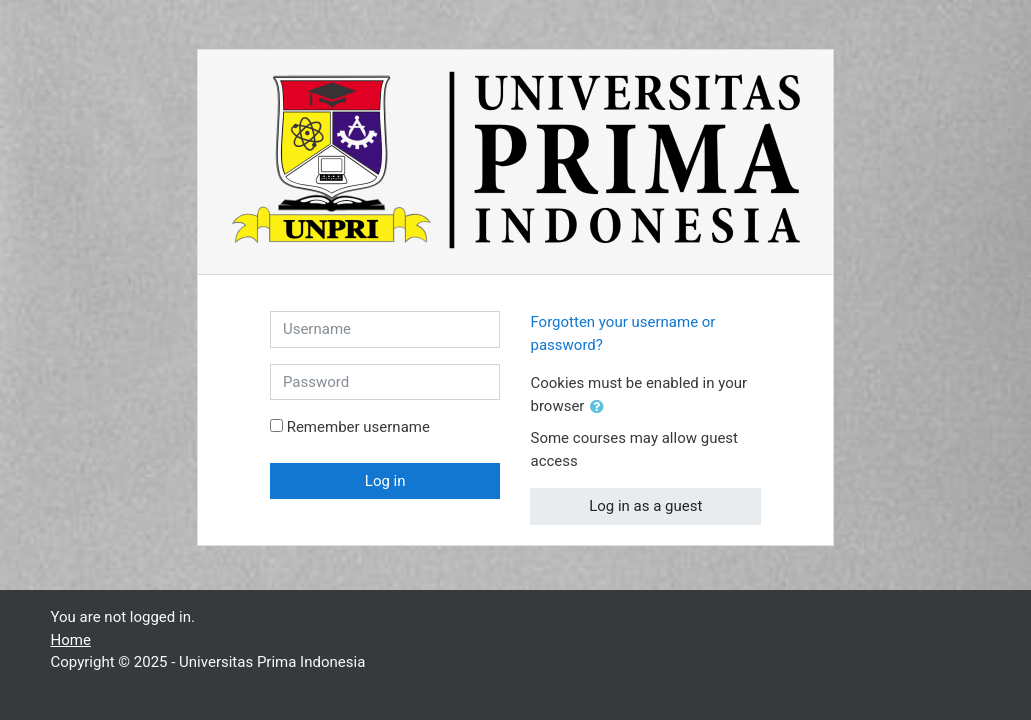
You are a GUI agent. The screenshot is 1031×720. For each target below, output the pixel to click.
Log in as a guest (645, 506)
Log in (385, 481)
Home (71, 640)
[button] (601, 407)
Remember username (358, 427)
